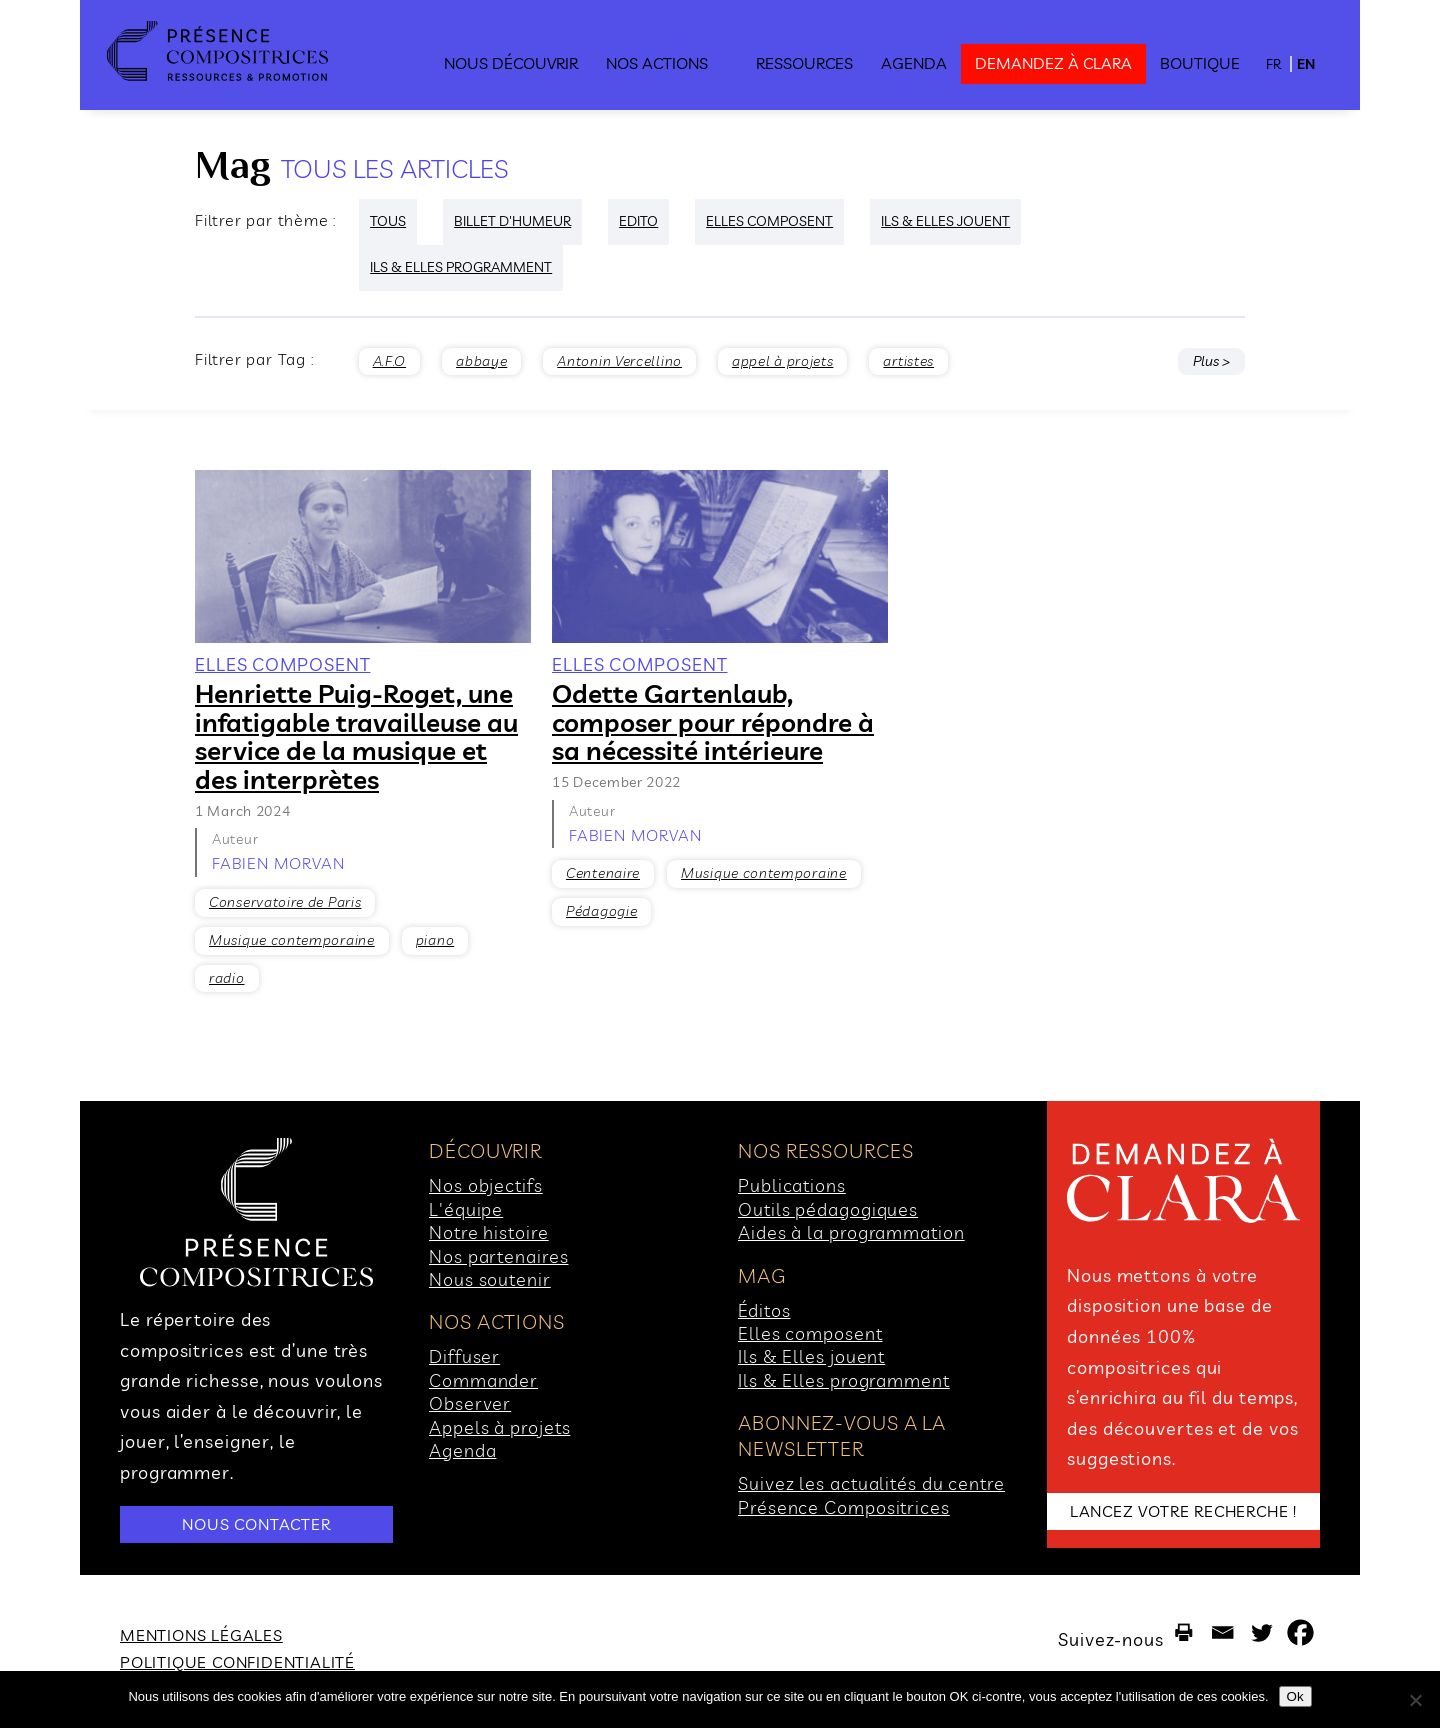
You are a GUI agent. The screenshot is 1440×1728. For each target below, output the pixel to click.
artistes (908, 361)
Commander (483, 1380)
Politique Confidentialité (237, 1662)
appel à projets (783, 361)
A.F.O (390, 361)
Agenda (914, 63)
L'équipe (466, 1209)
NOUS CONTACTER (256, 1524)
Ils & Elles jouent (811, 1356)
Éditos (764, 1310)
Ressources (804, 63)
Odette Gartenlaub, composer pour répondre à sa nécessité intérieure (713, 722)
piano (435, 940)
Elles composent (810, 1333)
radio (227, 978)
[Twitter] (1261, 1632)
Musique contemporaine (292, 940)
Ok (1295, 1696)
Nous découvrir (511, 63)
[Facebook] (1300, 1632)
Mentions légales (201, 1635)
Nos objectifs (486, 1185)
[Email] (1222, 1632)
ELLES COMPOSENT (769, 221)
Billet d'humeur (512, 221)
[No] (1415, 1700)
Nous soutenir (490, 1279)
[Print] (1183, 1632)
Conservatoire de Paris (285, 902)
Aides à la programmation (851, 1232)
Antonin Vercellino (619, 361)
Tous (388, 221)
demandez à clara (1053, 63)
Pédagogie (601, 911)
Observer (470, 1403)
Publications (792, 1185)
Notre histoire (489, 1232)
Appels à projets (499, 1427)
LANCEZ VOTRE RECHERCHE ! (1183, 1511)
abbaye (481, 361)
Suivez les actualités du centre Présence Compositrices (871, 1495)
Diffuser (464, 1356)
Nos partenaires (499, 1256)
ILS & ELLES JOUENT (945, 221)
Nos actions (657, 63)
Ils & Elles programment (844, 1380)
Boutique (1200, 63)
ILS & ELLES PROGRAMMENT (461, 267)
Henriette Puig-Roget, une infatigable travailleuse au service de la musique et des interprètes (356, 736)
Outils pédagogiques (828, 1209)
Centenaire (603, 873)
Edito (638, 221)
